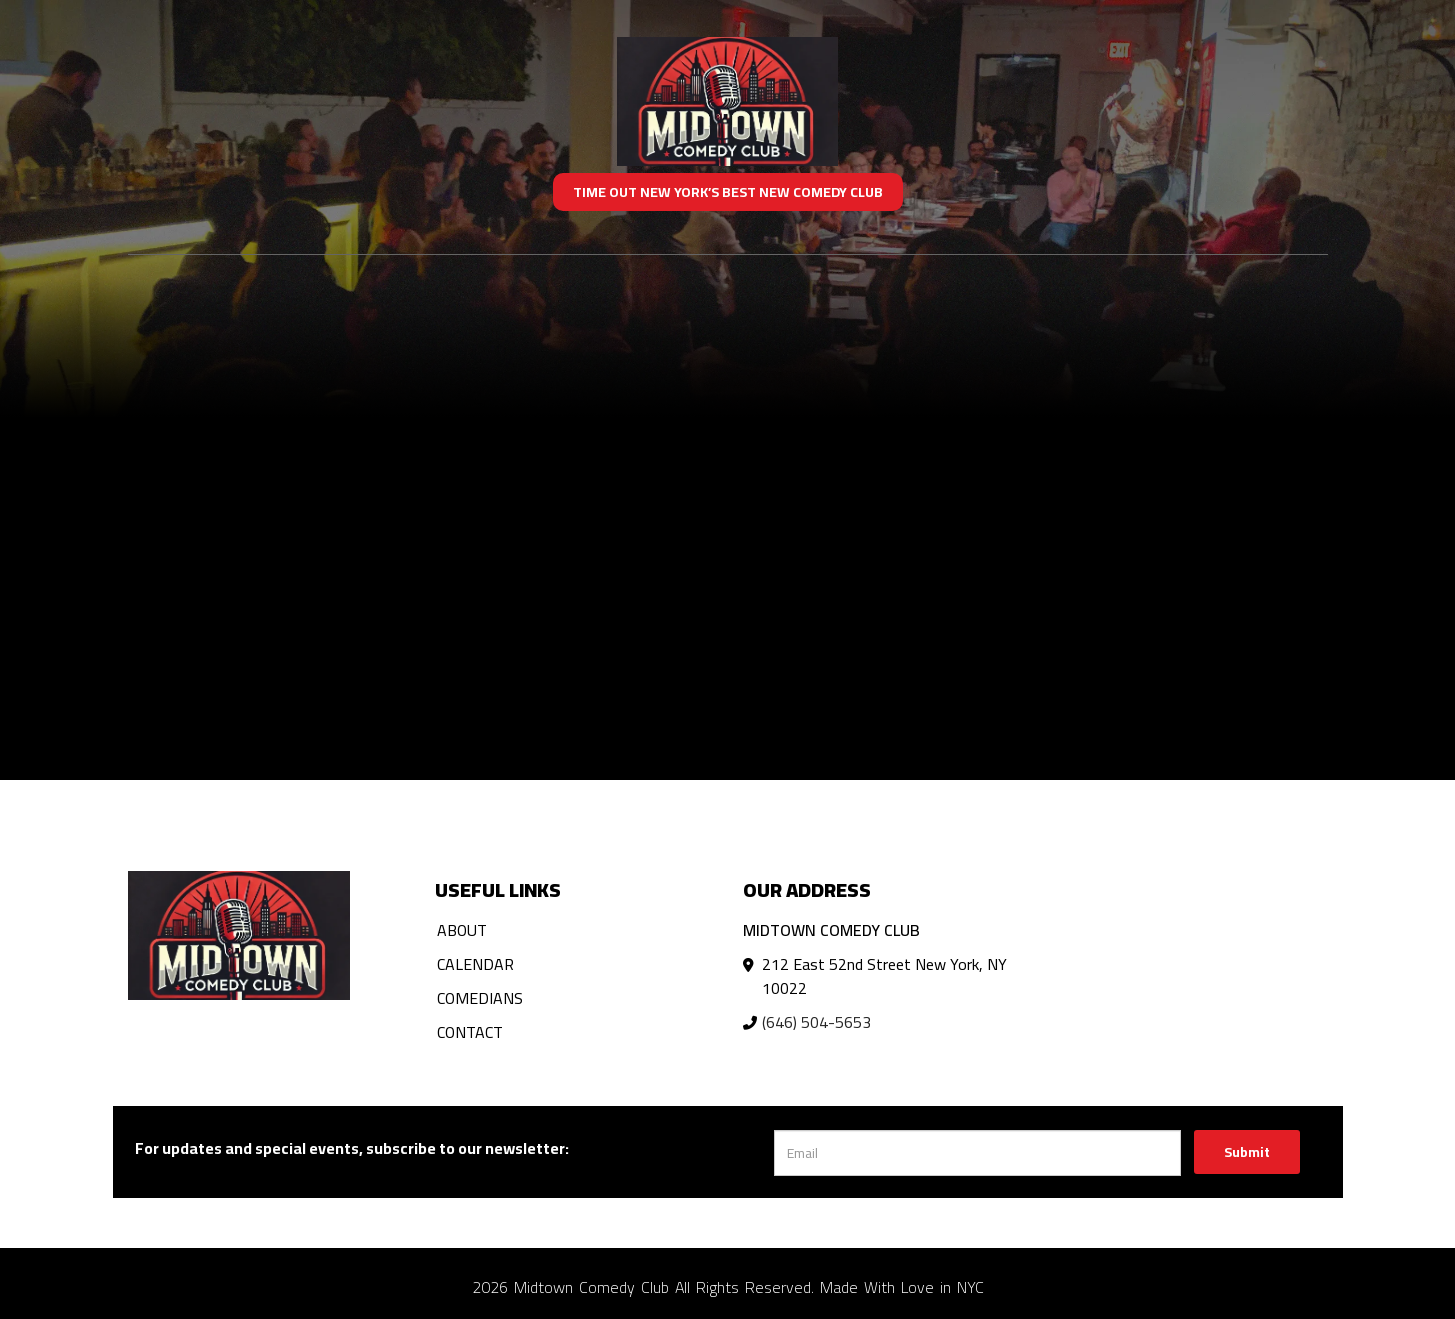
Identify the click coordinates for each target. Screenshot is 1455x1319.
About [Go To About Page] (462, 930)
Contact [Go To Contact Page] (470, 1032)
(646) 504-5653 (816, 1022)
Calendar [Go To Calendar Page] (475, 964)
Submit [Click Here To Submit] (1247, 1152)
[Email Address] (977, 1153)
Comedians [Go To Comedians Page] (480, 998)
